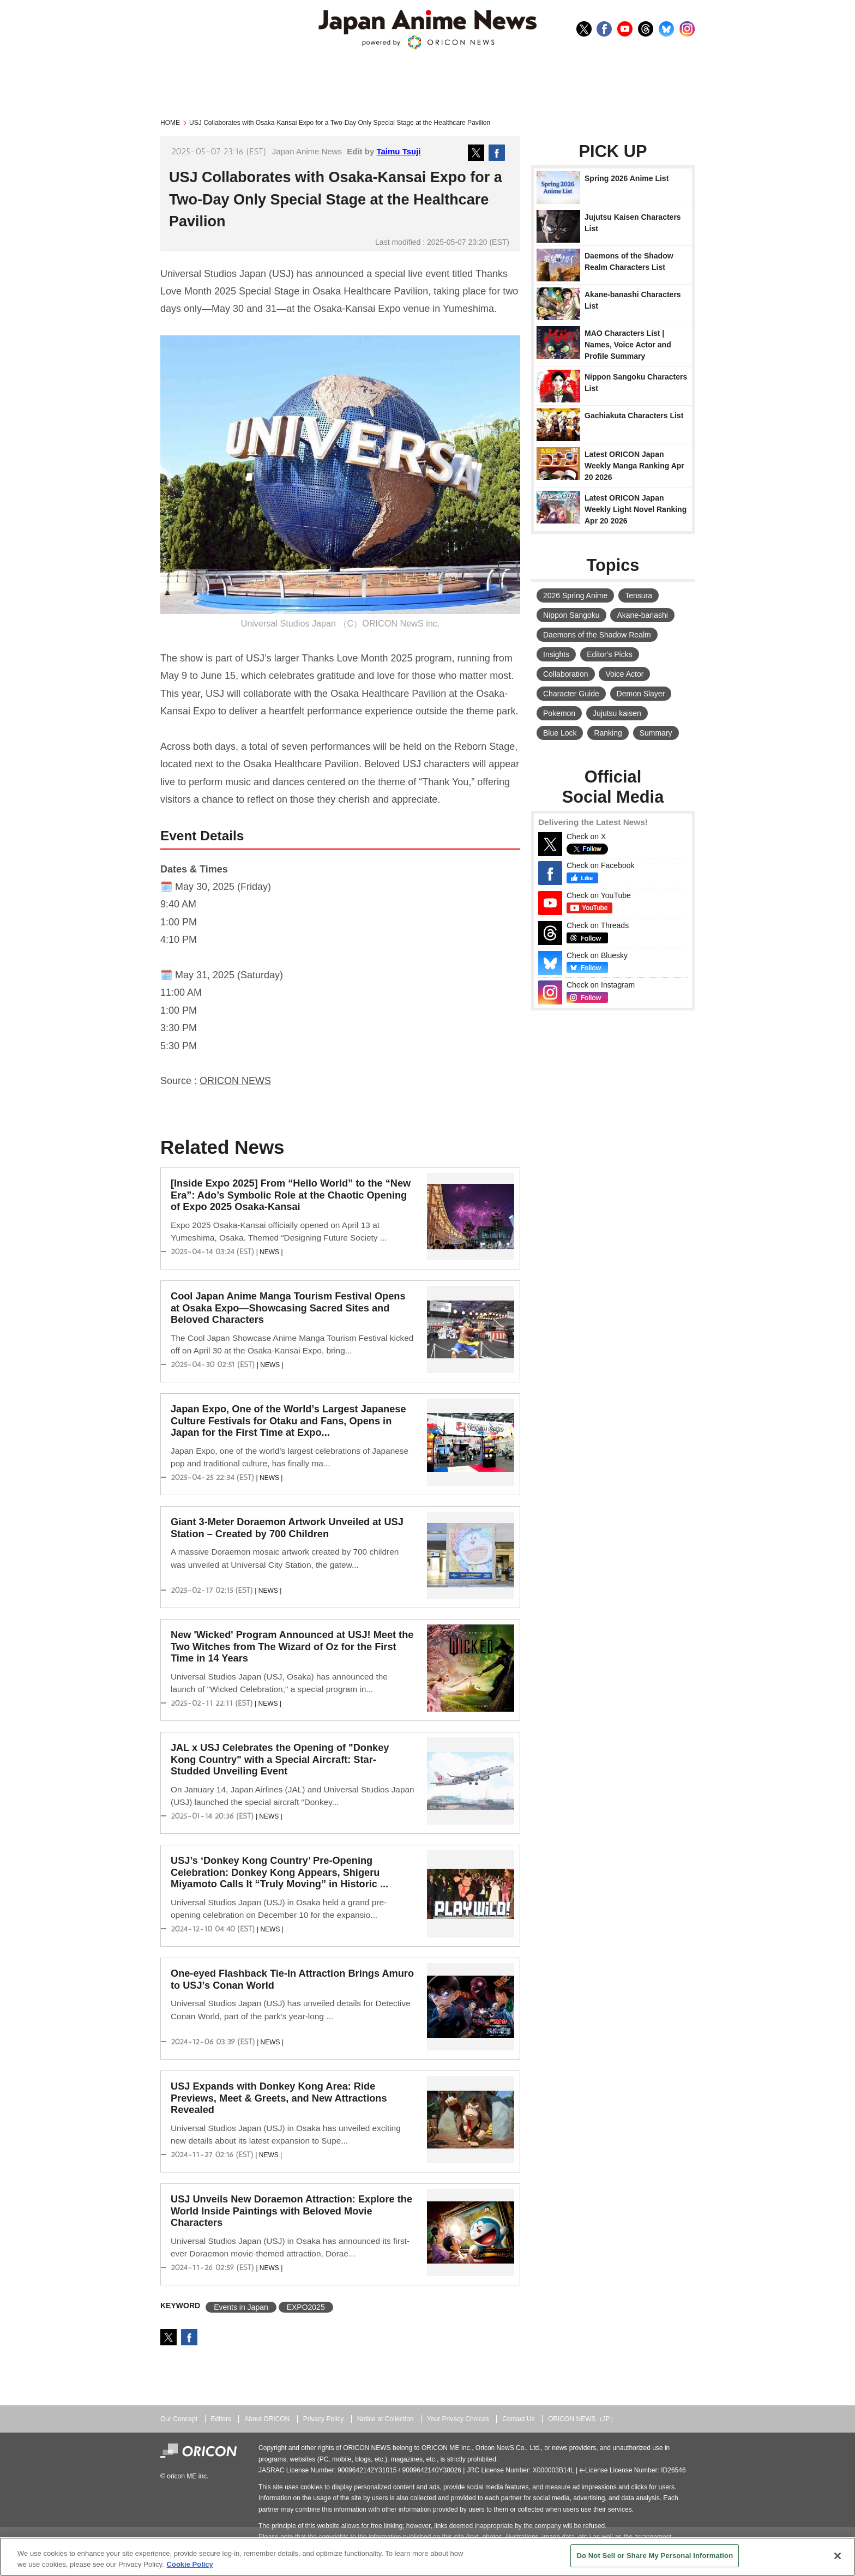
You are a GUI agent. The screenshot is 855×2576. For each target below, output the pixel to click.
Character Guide (571, 693)
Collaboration (565, 674)
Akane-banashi (642, 615)
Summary (656, 733)
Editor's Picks (610, 654)
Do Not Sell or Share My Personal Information (654, 2555)
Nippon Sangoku (571, 615)
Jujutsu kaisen (617, 713)
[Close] (838, 2556)
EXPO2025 (306, 2307)
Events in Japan (241, 2307)
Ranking (608, 733)
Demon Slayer (641, 693)
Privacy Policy (323, 2419)
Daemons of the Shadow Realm (597, 634)
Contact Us (518, 2419)
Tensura (638, 595)
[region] (427, 2556)
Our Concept (178, 2419)
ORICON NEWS (235, 1080)
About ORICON (267, 2419)
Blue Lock (559, 733)
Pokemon (559, 713)
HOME (170, 123)
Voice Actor (624, 674)
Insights (556, 654)
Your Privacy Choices (458, 2419)
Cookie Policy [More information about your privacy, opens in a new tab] (190, 2564)
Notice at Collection (385, 2419)
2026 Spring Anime (575, 595)
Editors (221, 2419)
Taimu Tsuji (398, 151)
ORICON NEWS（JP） (582, 2419)
